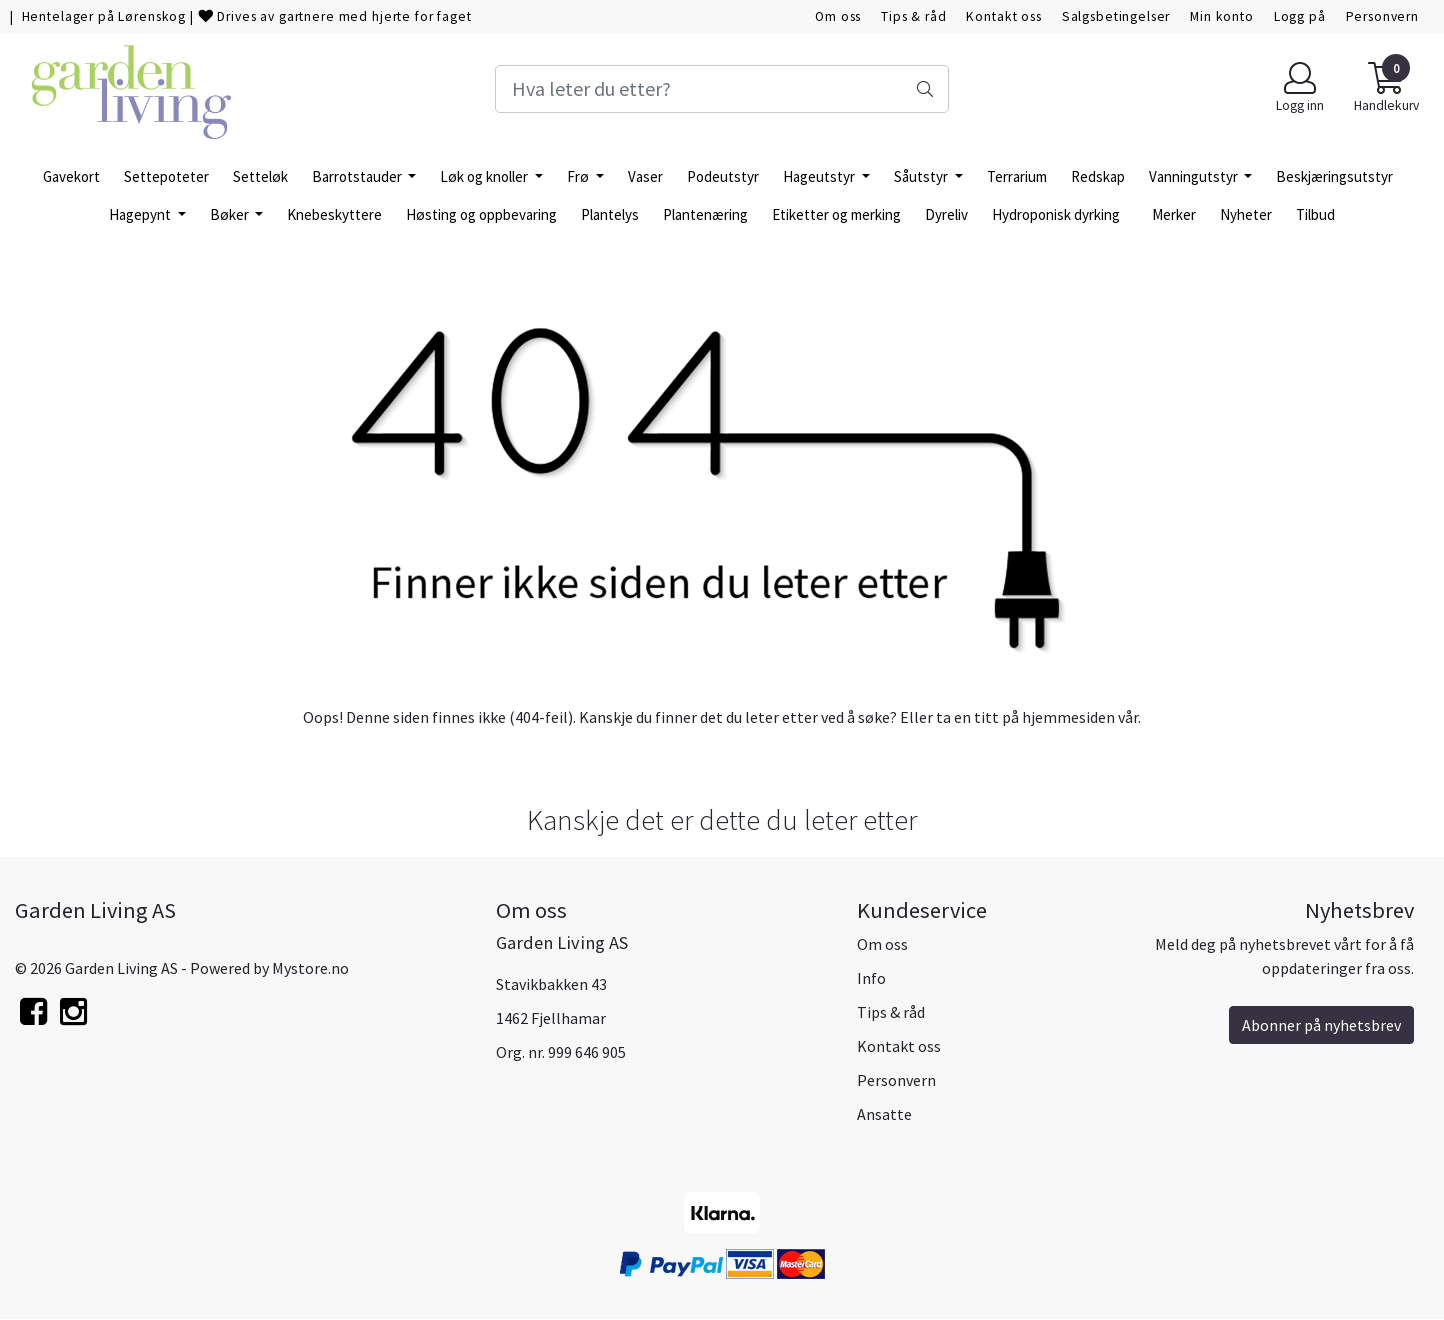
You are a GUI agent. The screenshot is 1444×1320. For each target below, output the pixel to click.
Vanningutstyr (1195, 176)
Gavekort (71, 176)
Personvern (1383, 16)
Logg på (1300, 16)
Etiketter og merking (836, 214)
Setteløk (260, 176)
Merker (1174, 214)
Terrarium (1017, 176)
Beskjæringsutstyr (1334, 176)
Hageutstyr (820, 176)
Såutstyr (922, 176)
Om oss (838, 16)
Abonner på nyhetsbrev (1321, 1025)
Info (871, 978)
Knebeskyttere (334, 214)
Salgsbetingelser (1116, 16)
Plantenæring (705, 214)
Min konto (1222, 16)
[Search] (722, 89)
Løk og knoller (485, 176)
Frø (579, 176)
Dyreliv (946, 214)
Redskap (1098, 176)
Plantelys (610, 214)
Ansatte (884, 1114)
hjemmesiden (1068, 717)
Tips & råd (914, 16)
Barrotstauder (358, 176)
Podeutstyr (723, 176)
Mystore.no (310, 968)
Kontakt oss (1003, 16)
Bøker (231, 214)
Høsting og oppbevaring (481, 214)
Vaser (645, 176)
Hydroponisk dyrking (1056, 214)
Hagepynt (141, 214)
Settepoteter (166, 176)
